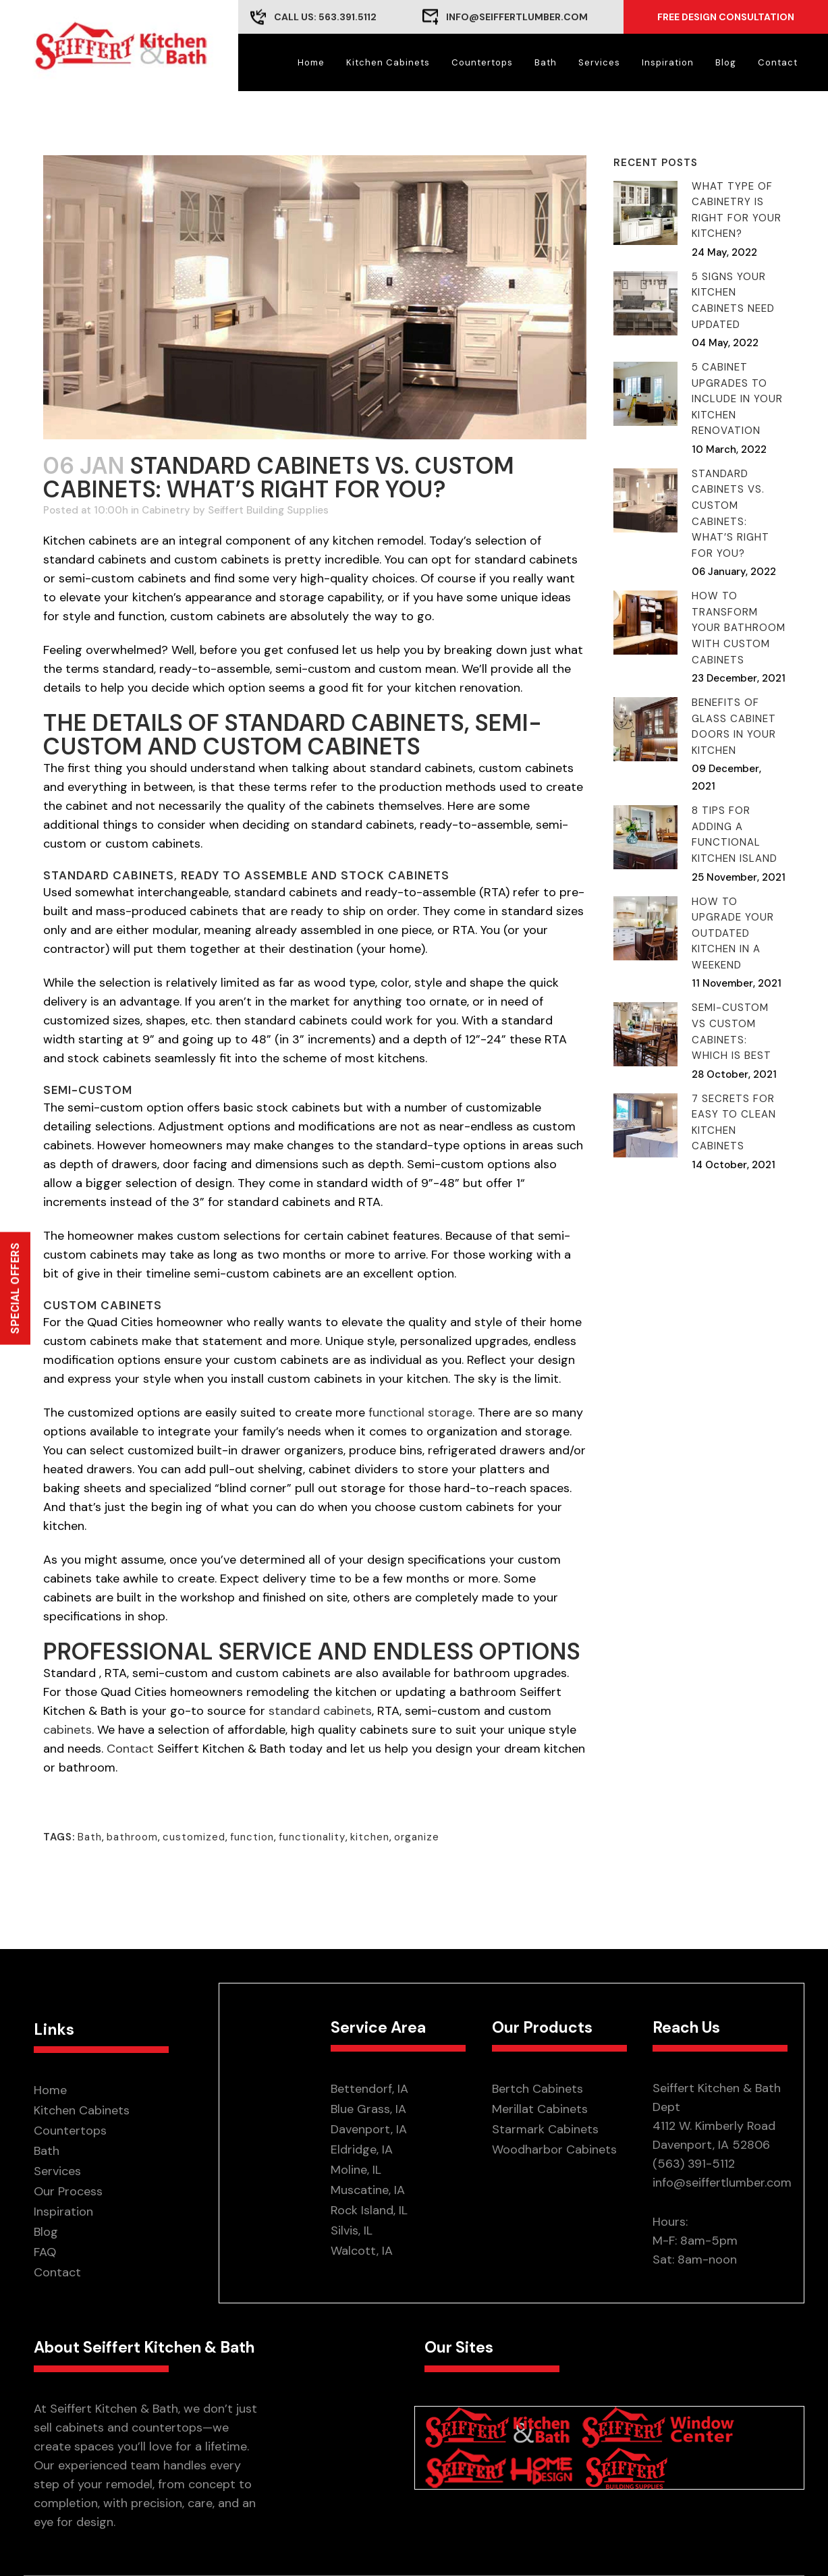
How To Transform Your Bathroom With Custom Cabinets (738, 627)
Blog (46, 2232)
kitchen (369, 1837)
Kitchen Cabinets (82, 2110)
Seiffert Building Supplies (268, 510)
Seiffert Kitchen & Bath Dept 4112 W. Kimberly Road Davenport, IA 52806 (717, 2116)
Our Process (68, 2191)
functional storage (420, 1412)
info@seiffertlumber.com (517, 17)
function (252, 1837)
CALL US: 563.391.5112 (325, 17)
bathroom (132, 1837)
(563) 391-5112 (694, 2164)
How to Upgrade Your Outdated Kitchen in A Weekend (733, 933)
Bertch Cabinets (537, 2089)
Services (57, 2171)
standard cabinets (320, 1711)
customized (194, 1837)
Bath (90, 1837)
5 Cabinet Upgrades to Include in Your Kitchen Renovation (737, 398)
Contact (130, 1749)
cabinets (67, 1730)
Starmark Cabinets (545, 2129)
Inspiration (63, 2211)
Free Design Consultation (725, 17)
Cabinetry (166, 510)
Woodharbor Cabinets (554, 2149)
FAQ (45, 2252)
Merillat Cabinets (540, 2109)
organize (416, 1837)
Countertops (70, 2130)
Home (50, 2090)
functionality (312, 1837)
